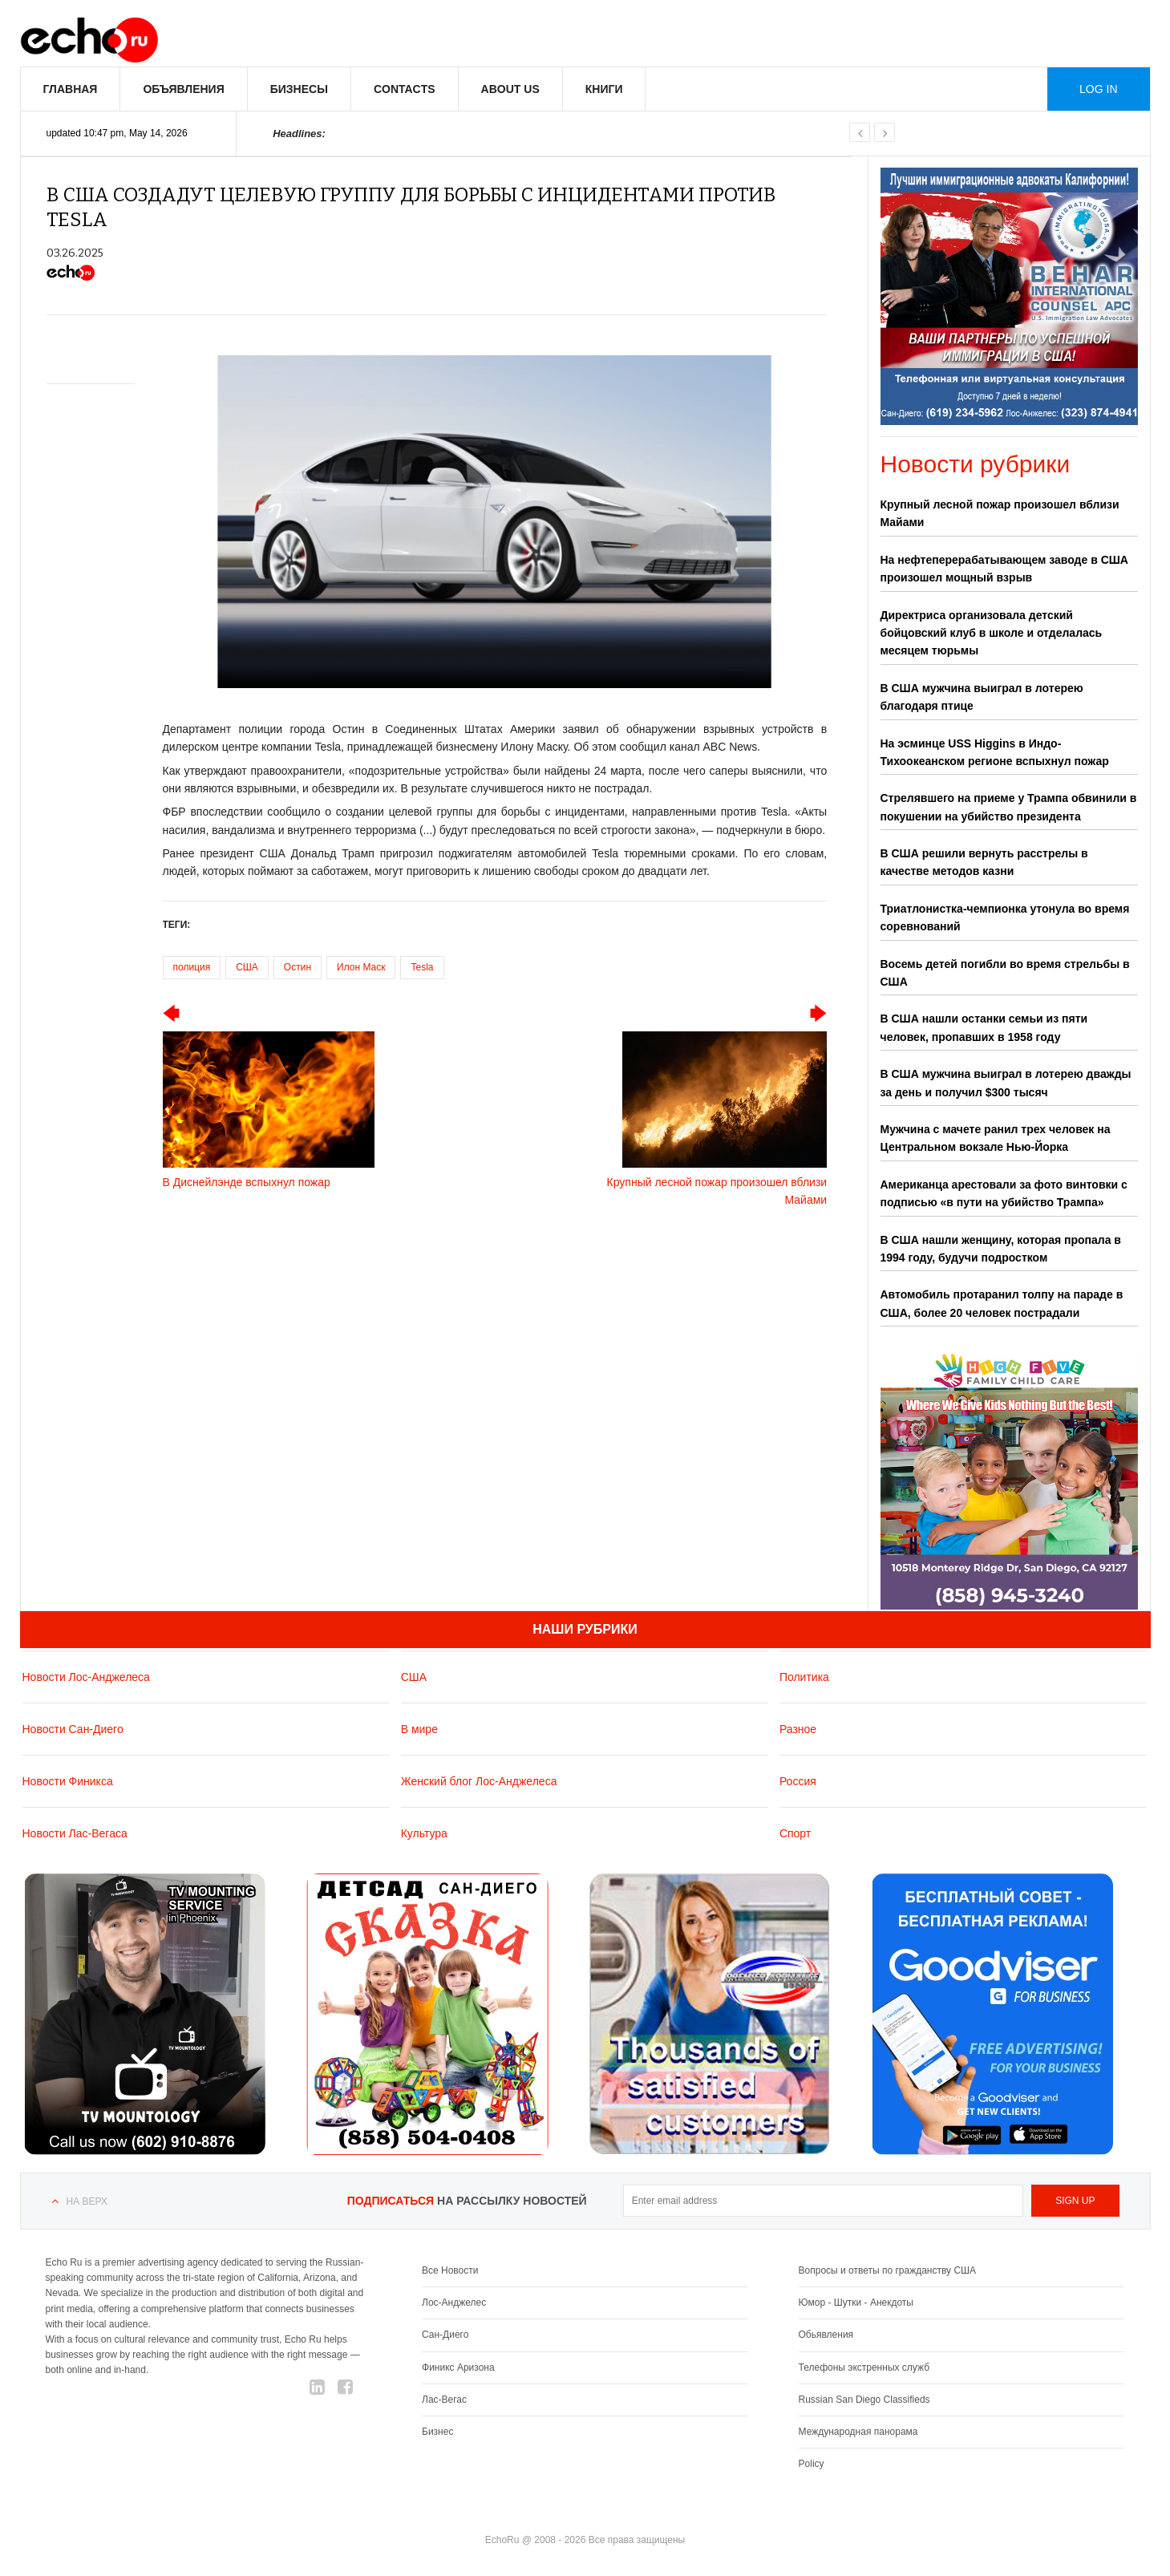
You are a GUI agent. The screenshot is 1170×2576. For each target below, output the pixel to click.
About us (510, 89)
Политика (804, 1677)
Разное (797, 1729)
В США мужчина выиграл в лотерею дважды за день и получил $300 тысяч (1006, 1082)
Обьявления (826, 2334)
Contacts (404, 89)
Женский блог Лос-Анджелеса (479, 1781)
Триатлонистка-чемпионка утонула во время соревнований (1005, 917)
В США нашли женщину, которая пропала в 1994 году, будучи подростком (1001, 1248)
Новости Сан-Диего (72, 1729)
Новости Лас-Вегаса (75, 1833)
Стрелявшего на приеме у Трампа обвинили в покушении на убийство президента (1009, 807)
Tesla (422, 967)
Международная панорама (858, 2431)
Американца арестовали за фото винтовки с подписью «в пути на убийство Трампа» (1004, 1193)
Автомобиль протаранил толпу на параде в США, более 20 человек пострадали (1002, 1303)
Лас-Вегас (444, 2399)
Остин (297, 967)
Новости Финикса (67, 1781)
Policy (811, 2463)
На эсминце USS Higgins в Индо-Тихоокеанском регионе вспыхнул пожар (995, 752)
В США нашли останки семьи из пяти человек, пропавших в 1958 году (984, 1027)
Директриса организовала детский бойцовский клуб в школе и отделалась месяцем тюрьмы (992, 633)
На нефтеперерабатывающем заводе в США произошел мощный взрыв (1004, 568)
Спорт (795, 1833)
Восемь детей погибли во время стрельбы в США (1005, 973)
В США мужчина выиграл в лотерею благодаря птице (982, 697)
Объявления (183, 89)
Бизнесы (299, 89)
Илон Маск (361, 967)
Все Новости (450, 2270)
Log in (1098, 89)
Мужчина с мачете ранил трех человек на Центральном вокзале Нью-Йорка (996, 1138)
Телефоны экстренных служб (864, 2367)
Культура (424, 1833)
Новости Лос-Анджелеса (86, 1677)
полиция (192, 967)
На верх (87, 2201)
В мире (419, 1729)
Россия (797, 1781)
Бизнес (437, 2431)
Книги (604, 89)
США (247, 967)
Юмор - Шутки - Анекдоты (856, 2302)
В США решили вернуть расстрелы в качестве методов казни (984, 862)
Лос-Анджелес (454, 2302)
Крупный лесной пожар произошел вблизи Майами (1000, 513)
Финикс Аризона (458, 2367)
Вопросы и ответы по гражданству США (888, 2270)
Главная (70, 89)
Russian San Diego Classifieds (864, 2399)
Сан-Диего (445, 2334)
